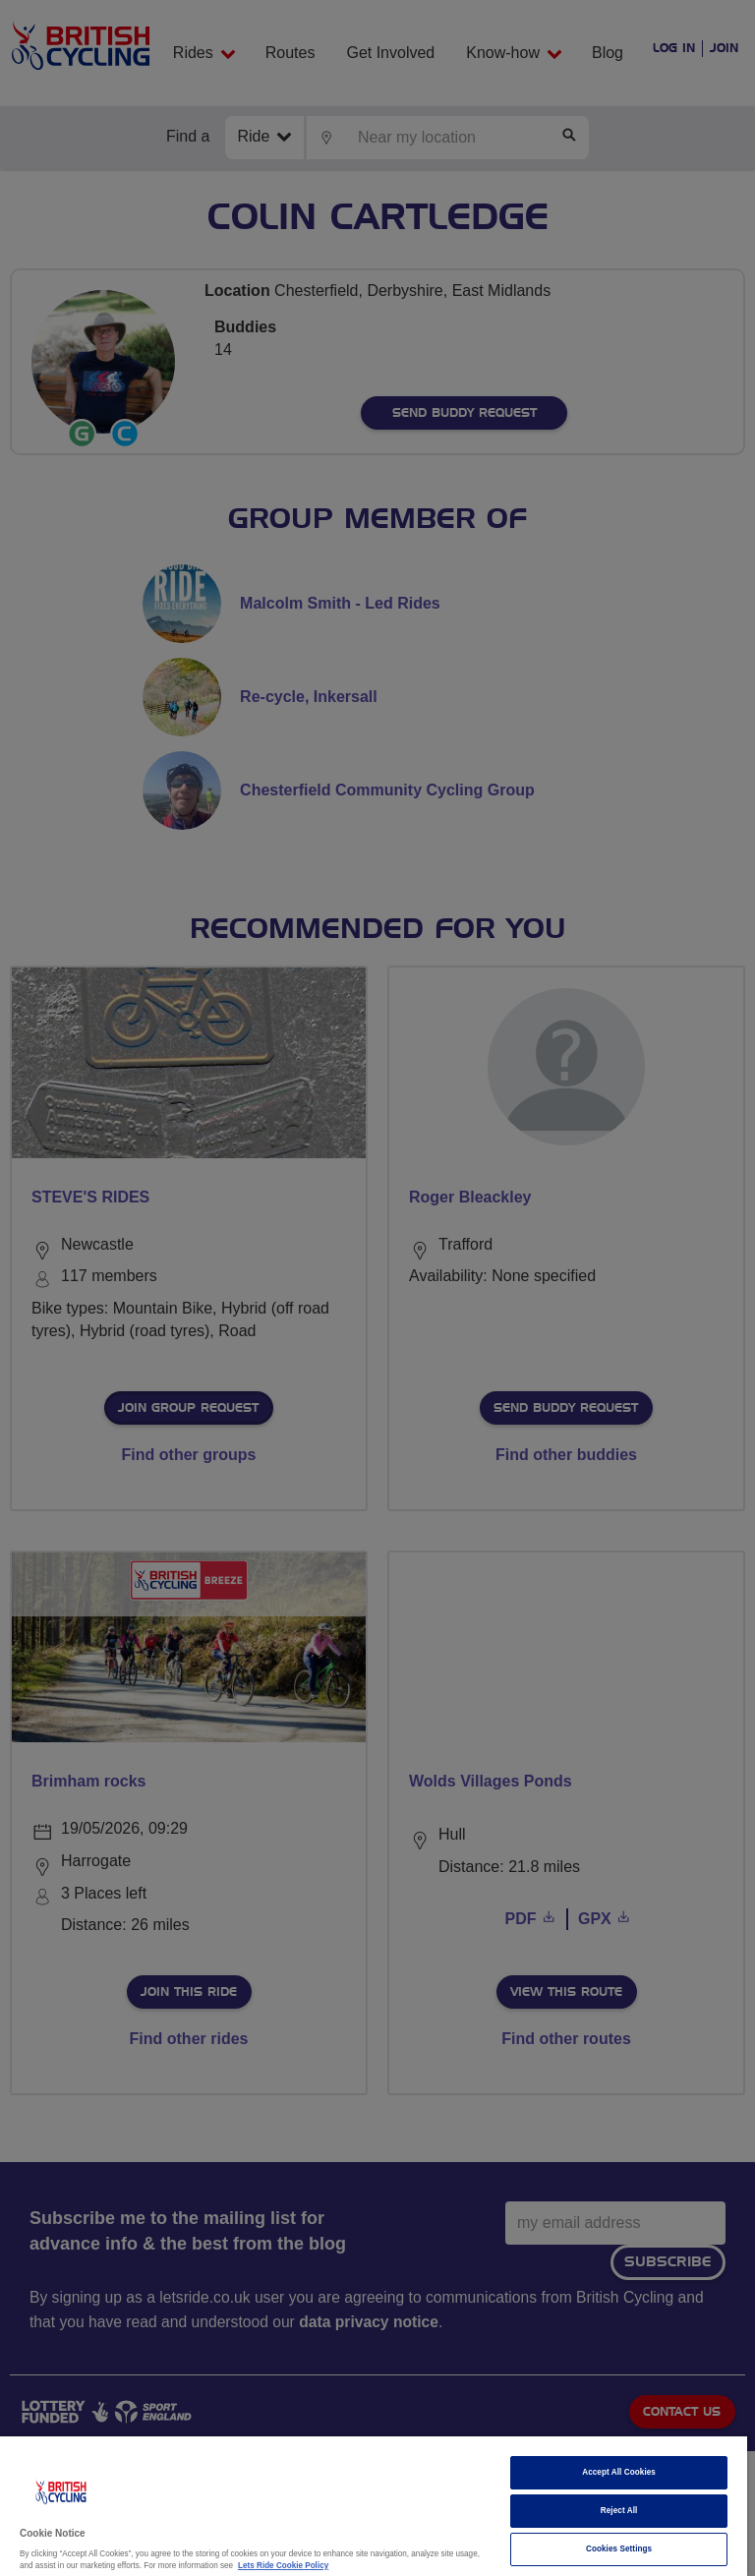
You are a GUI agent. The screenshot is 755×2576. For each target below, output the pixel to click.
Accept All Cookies (619, 2472)
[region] (373, 2506)
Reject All (619, 2510)
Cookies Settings (619, 2549)
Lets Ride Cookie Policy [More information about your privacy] (283, 2565)
